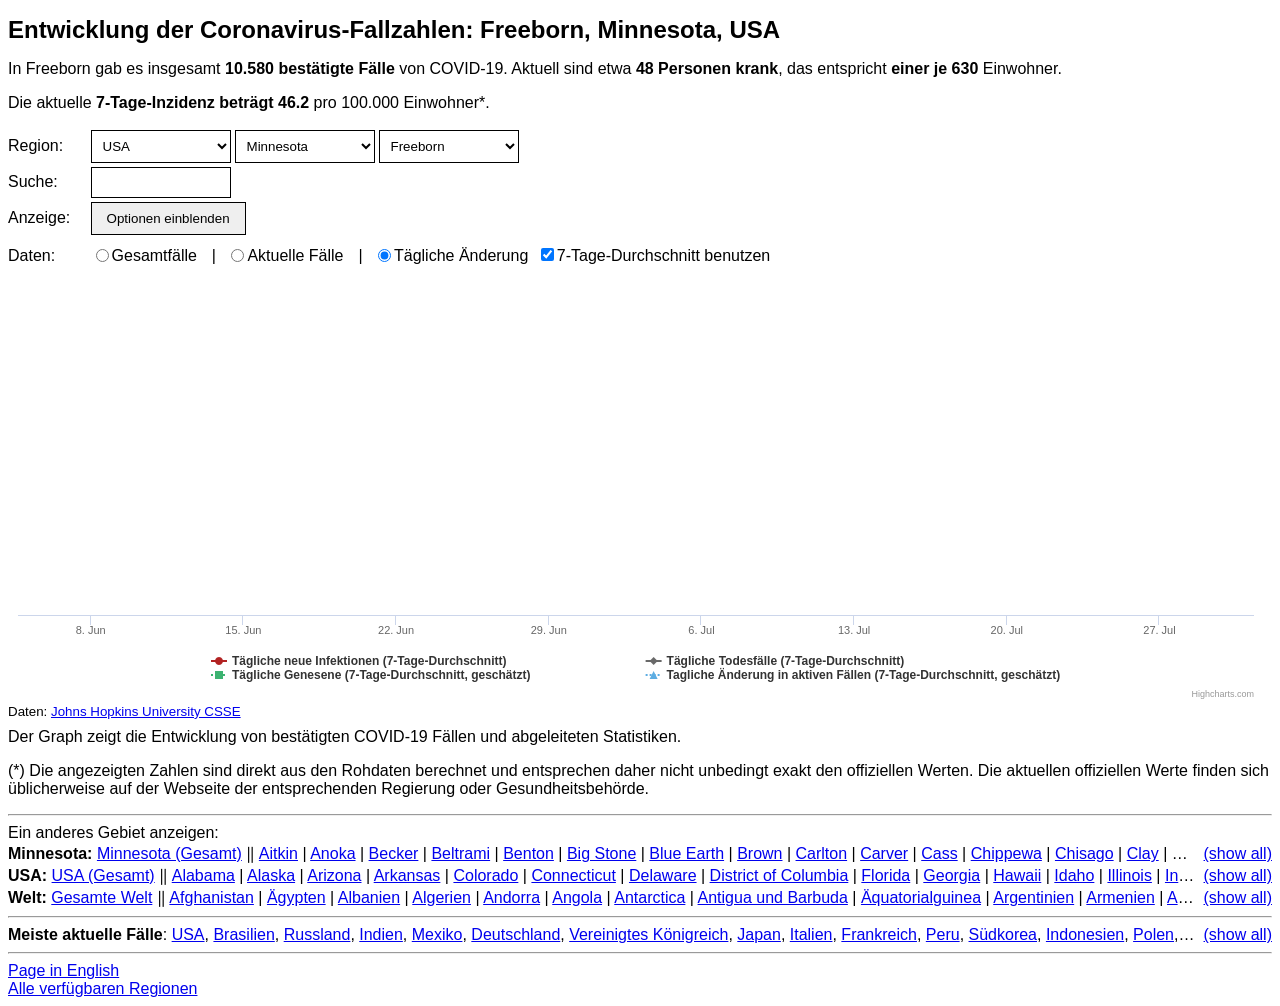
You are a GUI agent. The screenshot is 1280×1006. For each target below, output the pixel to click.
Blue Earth (686, 853)
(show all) (1238, 853)
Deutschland (515, 934)
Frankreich (879, 934)
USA (188, 934)
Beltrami (460, 853)
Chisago (1084, 853)
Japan (759, 934)
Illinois (1129, 875)
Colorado (485, 875)
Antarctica (649, 897)
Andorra (511, 897)
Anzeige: (37, 217)
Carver (884, 853)
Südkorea (1003, 934)
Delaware (663, 875)
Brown (759, 853)
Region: (35, 145)
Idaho (1074, 875)
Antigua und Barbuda (773, 897)
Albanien (369, 897)
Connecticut (573, 875)
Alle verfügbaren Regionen (102, 988)
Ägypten (296, 897)
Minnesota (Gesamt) (169, 853)
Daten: (31, 255)
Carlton (822, 853)
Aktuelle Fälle (287, 255)
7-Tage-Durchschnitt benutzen (655, 255)
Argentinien (1033, 897)
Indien (381, 934)
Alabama (203, 875)
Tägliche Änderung (453, 255)
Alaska (271, 875)
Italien (811, 934)
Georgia (951, 875)
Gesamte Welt (101, 897)
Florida (885, 875)
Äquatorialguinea (921, 897)
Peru (943, 934)
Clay (1143, 853)
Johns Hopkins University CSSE (146, 711)
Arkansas (407, 875)
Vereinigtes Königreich (648, 934)
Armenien (1120, 897)
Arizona (334, 875)
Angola (577, 897)
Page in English (63, 970)
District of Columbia (779, 875)
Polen (1153, 934)
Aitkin (278, 853)
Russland (317, 934)
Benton (528, 853)
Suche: (33, 181)
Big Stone (601, 853)
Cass (939, 853)
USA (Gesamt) (103, 875)
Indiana (1191, 875)
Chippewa (1006, 853)
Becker (394, 853)
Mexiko (437, 934)
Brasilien (243, 934)
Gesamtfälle (146, 255)
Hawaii (1017, 875)
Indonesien (1085, 934)
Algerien (441, 897)
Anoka (332, 853)
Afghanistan (211, 897)
